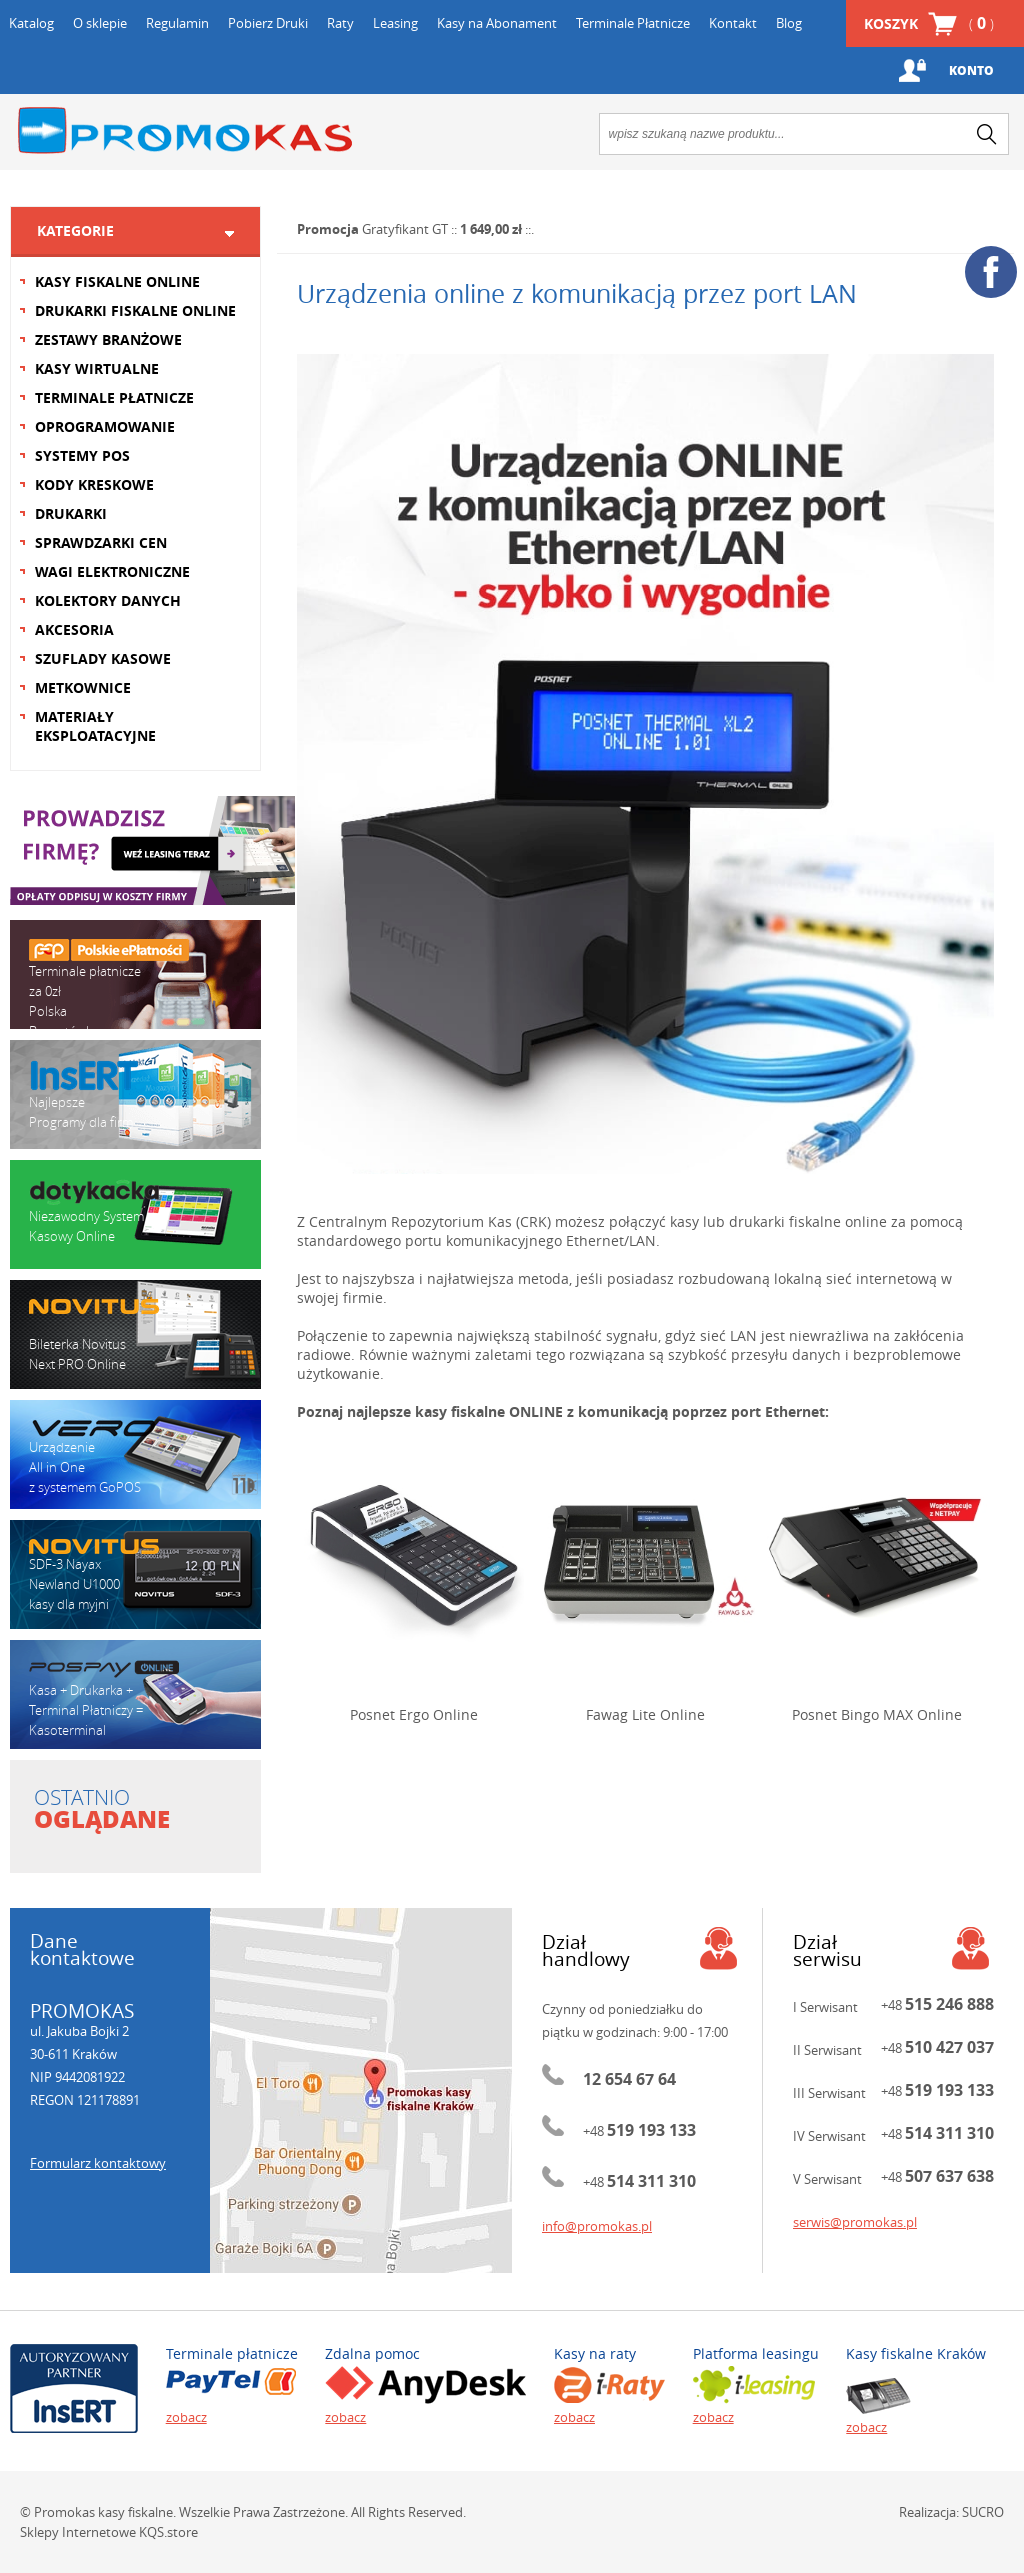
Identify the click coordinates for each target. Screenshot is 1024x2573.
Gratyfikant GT (405, 229)
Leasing (395, 23)
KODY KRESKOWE (94, 484)
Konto (971, 70)
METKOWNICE (83, 687)
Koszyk (929, 23)
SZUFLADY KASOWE (103, 658)
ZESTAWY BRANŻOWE (108, 339)
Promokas (185, 130)
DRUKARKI (71, 513)
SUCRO (983, 2512)
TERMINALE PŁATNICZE (114, 397)
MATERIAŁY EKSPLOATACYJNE (95, 726)
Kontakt (733, 23)
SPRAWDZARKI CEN (101, 542)
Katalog (31, 23)
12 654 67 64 (629, 2079)
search (987, 134)
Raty (340, 23)
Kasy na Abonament (497, 23)
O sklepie (100, 23)
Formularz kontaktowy (98, 2163)
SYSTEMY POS (82, 455)
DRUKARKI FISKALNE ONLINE (135, 310)
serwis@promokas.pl (855, 2222)
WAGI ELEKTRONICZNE (112, 571)
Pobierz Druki (268, 23)
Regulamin (177, 23)
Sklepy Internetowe (78, 2532)
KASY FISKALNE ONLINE (117, 281)
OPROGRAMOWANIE (105, 426)
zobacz (186, 2417)
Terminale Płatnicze (633, 23)
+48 (639, 2131)
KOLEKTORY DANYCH (108, 600)
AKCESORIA (74, 629)
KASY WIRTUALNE (97, 368)
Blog (789, 23)
